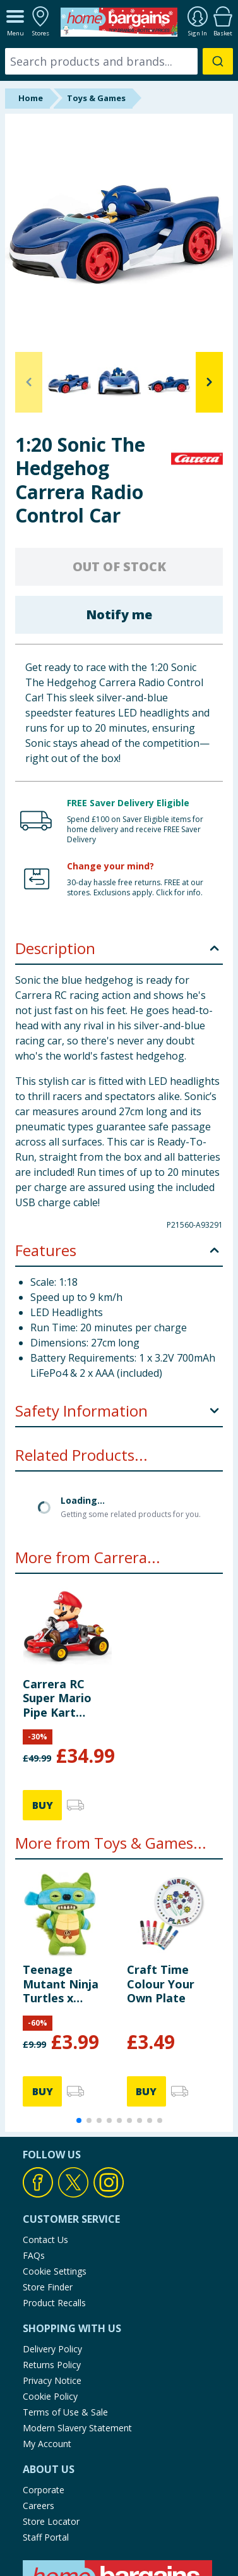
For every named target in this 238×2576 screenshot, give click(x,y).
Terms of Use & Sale (65, 2310)
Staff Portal (46, 2435)
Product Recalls (54, 2200)
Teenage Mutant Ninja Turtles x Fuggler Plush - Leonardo (65, 1881)
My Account (47, 2341)
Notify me (119, 614)
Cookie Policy (50, 2294)
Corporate (43, 2387)
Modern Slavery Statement (77, 2325)
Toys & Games (96, 98)
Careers (38, 2403)
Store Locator (51, 2419)
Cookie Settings (54, 2169)
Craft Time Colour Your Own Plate (160, 1881)
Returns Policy (52, 2262)
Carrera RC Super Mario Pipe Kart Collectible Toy (65, 1596)
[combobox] (119, 61)
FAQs (34, 2153)
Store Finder (48, 2185)
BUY (42, 1703)
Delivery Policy (52, 2246)
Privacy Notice (52, 2278)
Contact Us (45, 2137)
